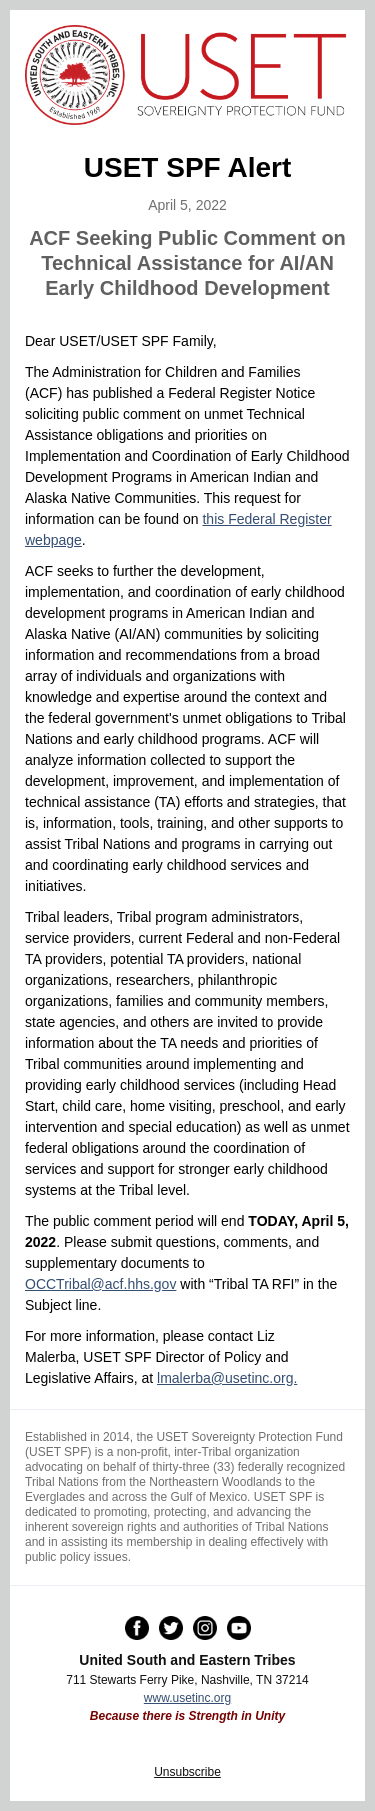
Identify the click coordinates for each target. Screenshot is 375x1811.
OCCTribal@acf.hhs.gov (100, 1284)
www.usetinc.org (187, 1698)
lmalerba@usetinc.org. (227, 1378)
